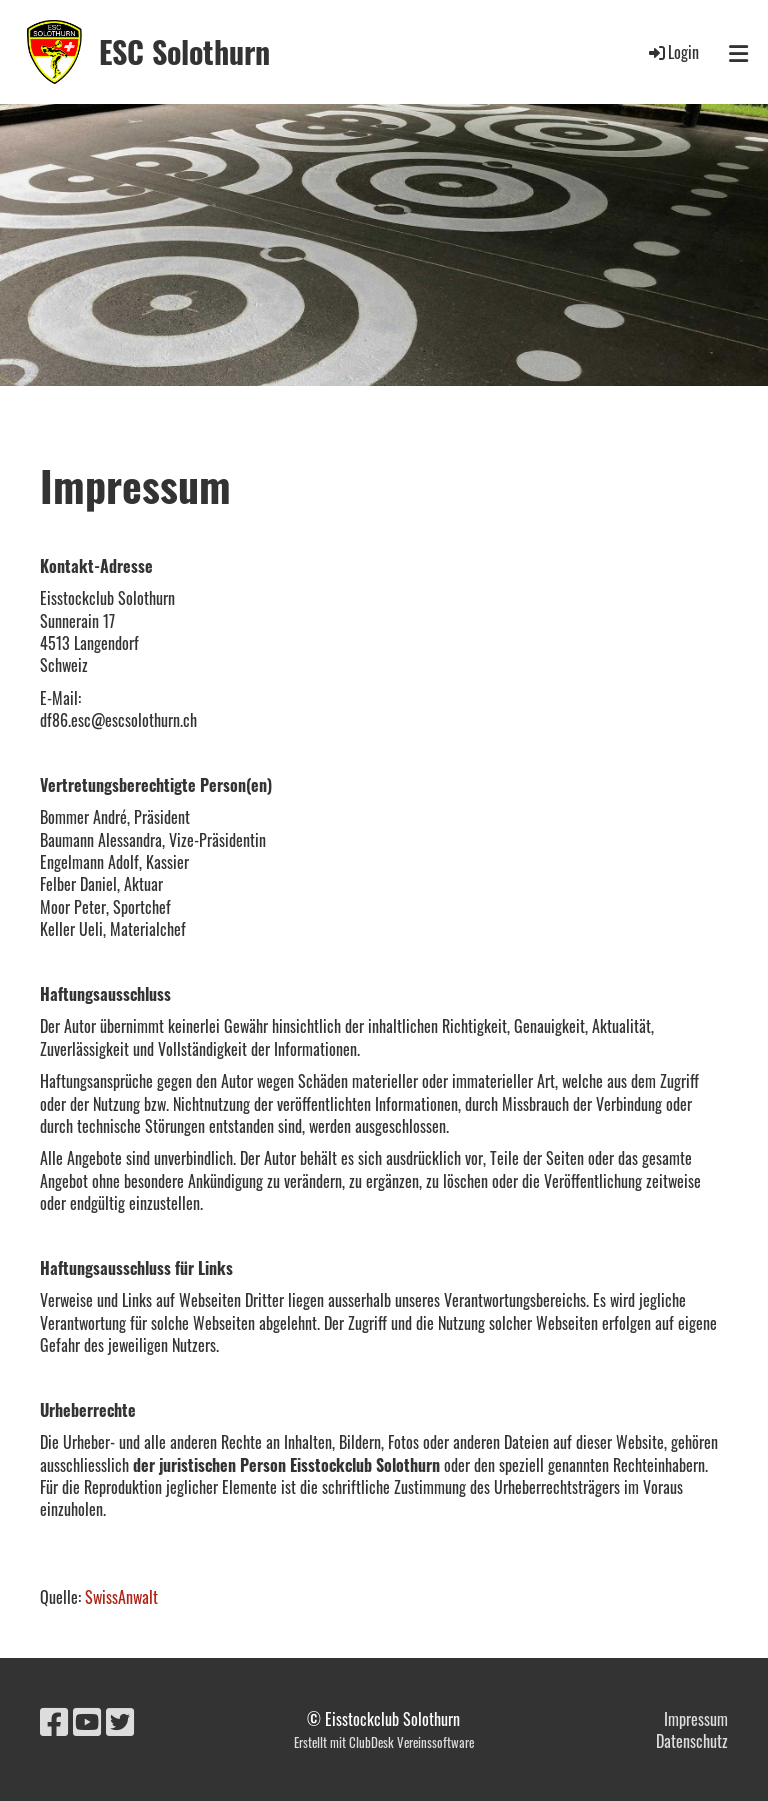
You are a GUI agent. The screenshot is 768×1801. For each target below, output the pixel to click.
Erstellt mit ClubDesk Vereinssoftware (384, 1742)
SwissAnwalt (121, 1597)
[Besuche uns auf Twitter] (120, 1719)
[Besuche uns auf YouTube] (87, 1719)
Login (672, 52)
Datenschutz (692, 1741)
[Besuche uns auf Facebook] (54, 1719)
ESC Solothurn (184, 52)
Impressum (696, 1719)
